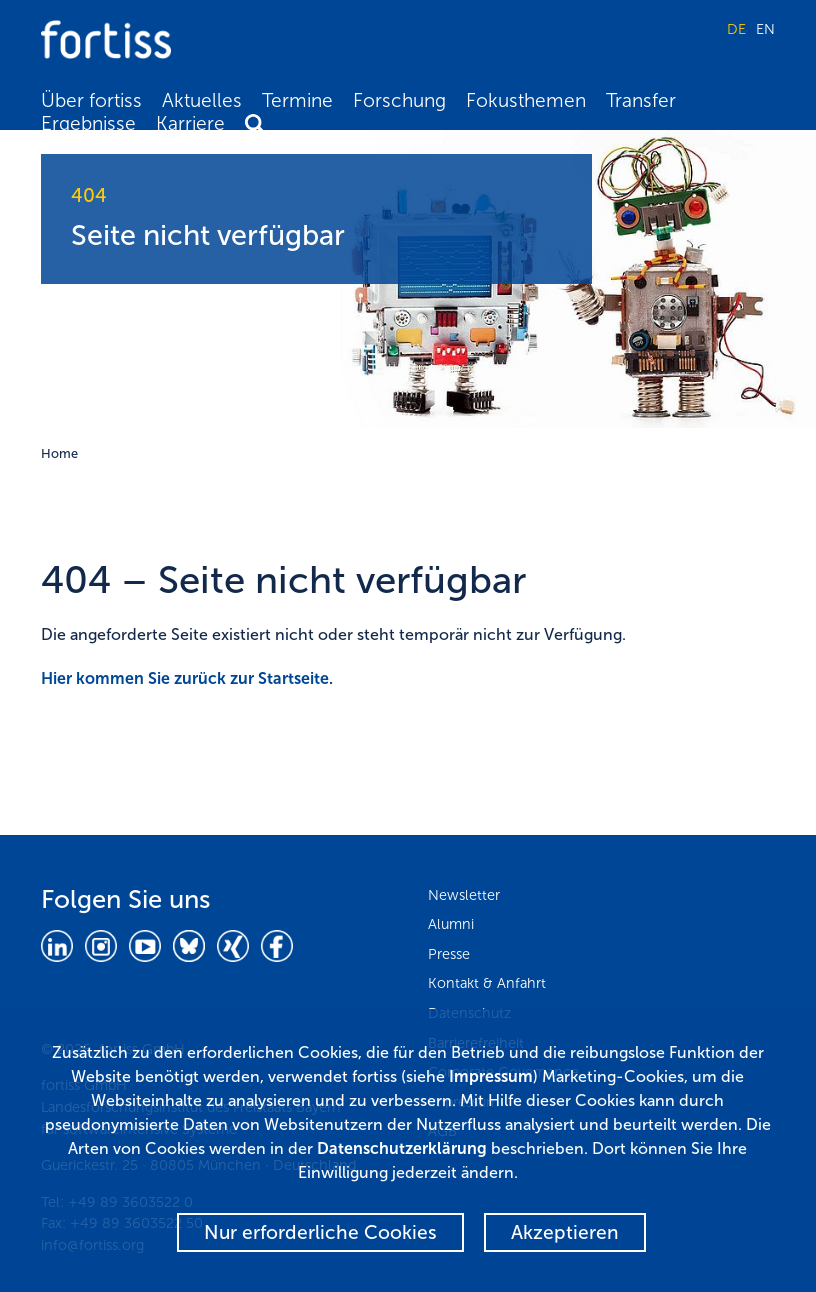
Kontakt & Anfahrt (487, 983)
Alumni (451, 924)
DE (736, 29)
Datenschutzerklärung (402, 1148)
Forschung (399, 100)
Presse (449, 954)
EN (765, 29)
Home (59, 453)
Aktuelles (202, 100)
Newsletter (464, 895)
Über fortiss (91, 100)
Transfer (641, 100)
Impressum (491, 1076)
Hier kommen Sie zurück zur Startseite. (187, 678)
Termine (297, 100)
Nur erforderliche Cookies (320, 1232)
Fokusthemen (526, 100)
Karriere (190, 123)
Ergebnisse (88, 123)
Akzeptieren (565, 1232)
